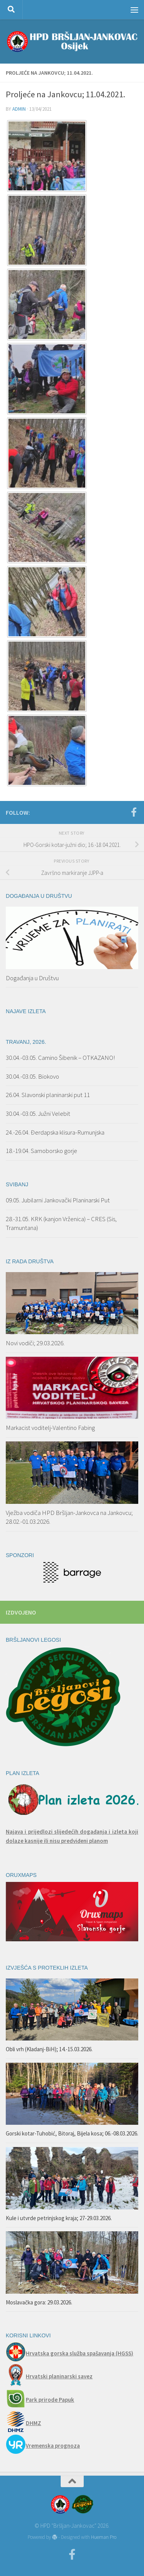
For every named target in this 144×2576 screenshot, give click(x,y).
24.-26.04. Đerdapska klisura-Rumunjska (55, 1132)
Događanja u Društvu (32, 978)
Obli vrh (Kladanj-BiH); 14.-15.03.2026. (49, 2049)
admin (19, 109)
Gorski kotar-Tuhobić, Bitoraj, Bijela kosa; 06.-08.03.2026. (72, 2133)
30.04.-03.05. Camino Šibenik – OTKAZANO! (60, 1057)
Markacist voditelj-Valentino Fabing (50, 1427)
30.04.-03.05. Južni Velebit (38, 1113)
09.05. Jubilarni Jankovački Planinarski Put (58, 1200)
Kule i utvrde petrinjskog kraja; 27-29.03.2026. (59, 2218)
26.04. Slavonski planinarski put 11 (48, 1095)
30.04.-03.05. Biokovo (32, 1076)
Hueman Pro (103, 2537)
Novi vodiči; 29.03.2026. (35, 1343)
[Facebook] (133, 812)
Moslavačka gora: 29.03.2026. (39, 2302)
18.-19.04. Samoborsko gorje (41, 1150)
